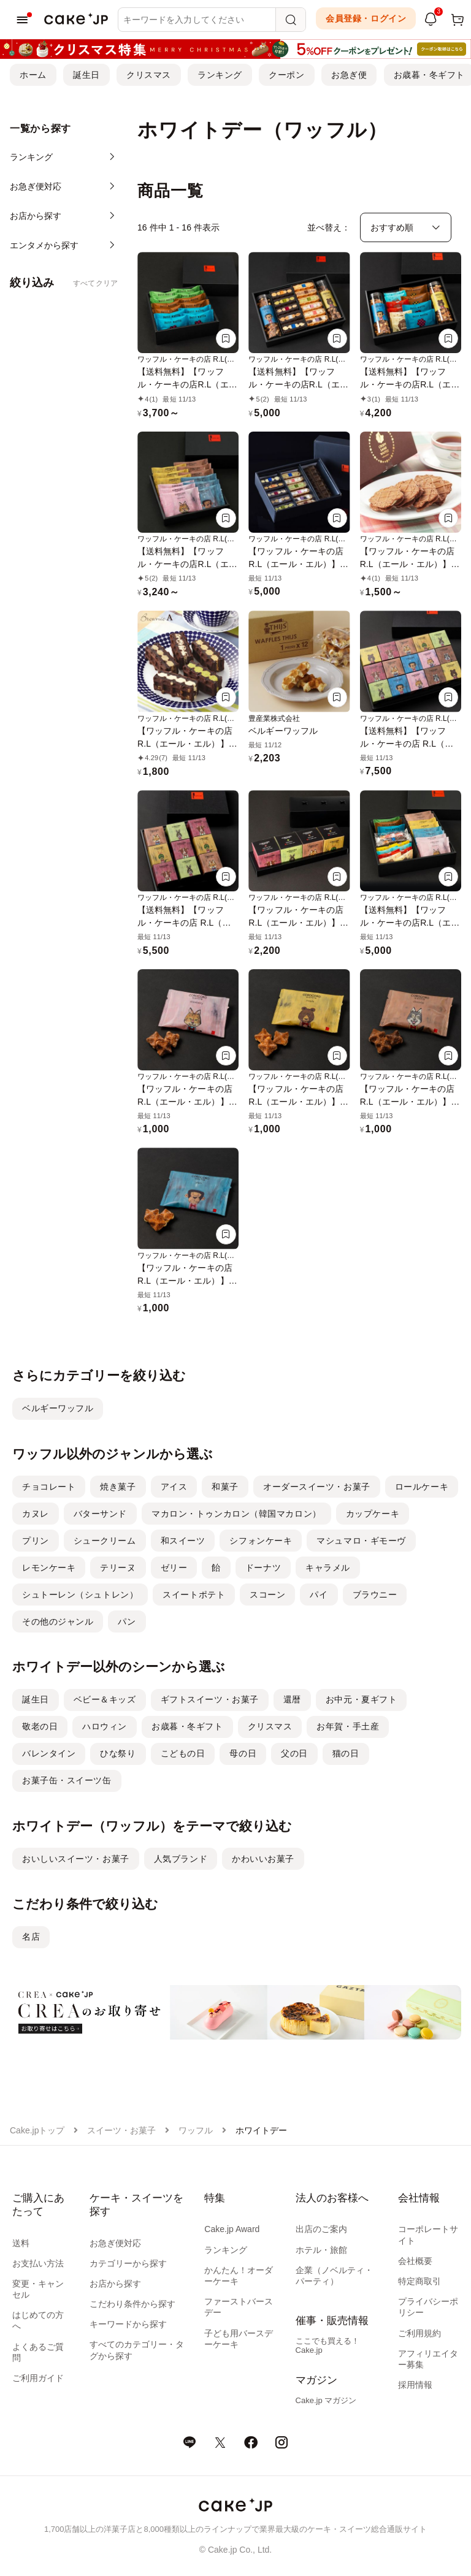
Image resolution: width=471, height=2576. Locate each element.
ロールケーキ (421, 1487)
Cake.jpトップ (37, 2130)
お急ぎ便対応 (115, 2243)
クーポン (286, 75)
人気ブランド (180, 1859)
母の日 (242, 1753)
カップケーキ (372, 1514)
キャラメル (327, 1567)
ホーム (33, 75)
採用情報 (415, 2385)
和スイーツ (183, 1540)
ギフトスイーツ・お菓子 (210, 1699)
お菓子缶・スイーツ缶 (67, 1780)
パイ (318, 1594)
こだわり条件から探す (132, 2304)
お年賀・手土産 (347, 1726)
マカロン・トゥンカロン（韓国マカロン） (236, 1514)
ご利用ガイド (38, 2378)
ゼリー (174, 1567)
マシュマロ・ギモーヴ (361, 1540)
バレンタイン (48, 1753)
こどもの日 (183, 1753)
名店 (31, 1937)
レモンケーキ (48, 1567)
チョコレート (48, 1487)
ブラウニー (375, 1594)
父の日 (294, 1753)
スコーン (267, 1594)
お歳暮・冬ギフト (187, 1726)
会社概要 (415, 2261)
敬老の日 (40, 1726)
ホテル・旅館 (321, 2250)
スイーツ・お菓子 (121, 2130)
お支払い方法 (38, 2263)
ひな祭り (118, 1753)
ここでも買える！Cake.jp (327, 2345)
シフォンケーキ (260, 1540)
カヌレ (35, 1514)
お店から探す (115, 2283)
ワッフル (195, 2130)
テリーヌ (118, 1567)
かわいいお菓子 (263, 1859)
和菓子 (225, 1487)
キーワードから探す (128, 2324)
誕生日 (86, 75)
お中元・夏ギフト (361, 1699)
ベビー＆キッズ (105, 1699)
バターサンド (100, 1514)
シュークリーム (105, 1540)
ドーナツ (263, 1567)
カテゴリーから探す (128, 2263)
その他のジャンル (57, 1621)
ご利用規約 (419, 2333)
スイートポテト (194, 1594)
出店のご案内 (321, 2229)
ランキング (219, 75)
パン (127, 1621)
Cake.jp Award (231, 2229)
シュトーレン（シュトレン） (80, 1594)
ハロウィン (104, 1726)
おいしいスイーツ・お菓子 (75, 1859)
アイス (174, 1487)
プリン (35, 1540)
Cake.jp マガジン (326, 2400)
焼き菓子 (118, 1487)
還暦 (292, 1699)
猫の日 (345, 1753)
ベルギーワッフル (57, 1408)
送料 (20, 2243)
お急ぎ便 (349, 75)
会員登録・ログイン (366, 18)
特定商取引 (419, 2281)
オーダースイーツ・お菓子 (316, 1487)
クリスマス (148, 75)
